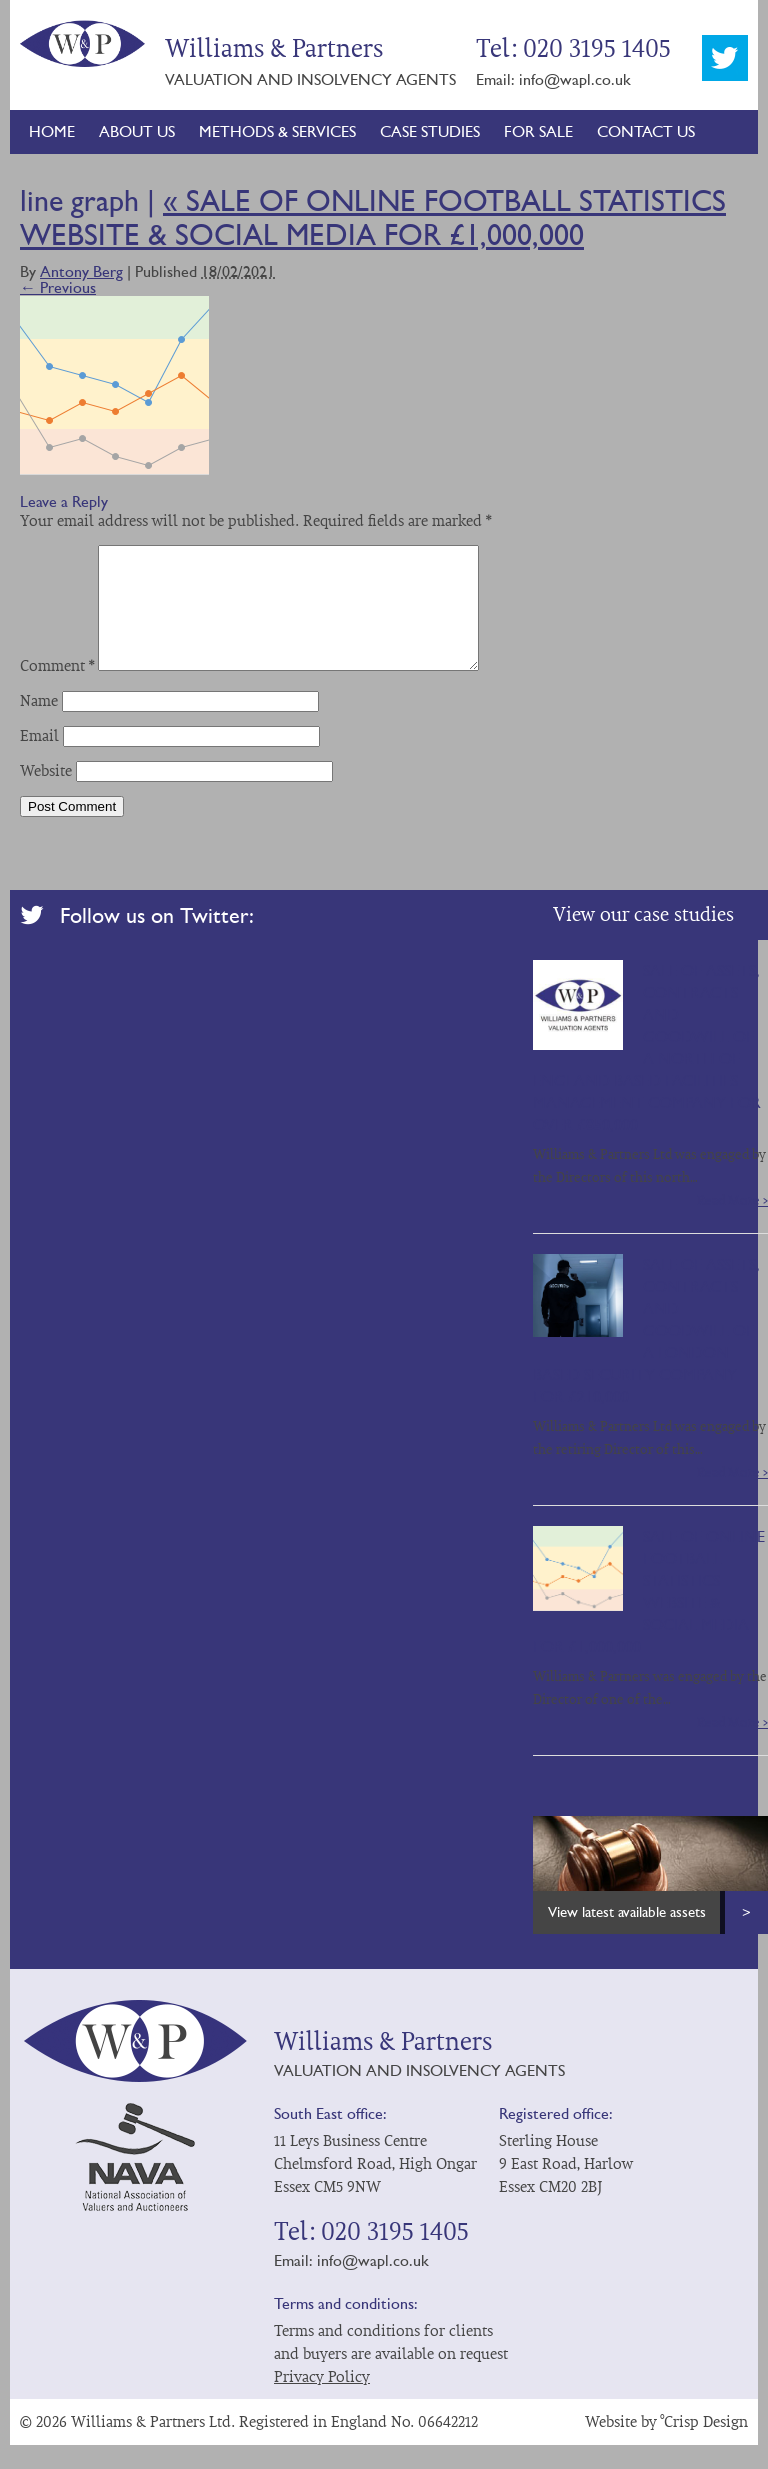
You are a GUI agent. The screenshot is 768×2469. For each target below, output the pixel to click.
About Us (137, 131)
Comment (57, 690)
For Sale (538, 131)
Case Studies (430, 131)
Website (46, 795)
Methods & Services (277, 131)
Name (39, 725)
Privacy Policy (322, 2401)
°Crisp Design (704, 2446)
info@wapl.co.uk (575, 79)
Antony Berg (81, 271)
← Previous (58, 287)
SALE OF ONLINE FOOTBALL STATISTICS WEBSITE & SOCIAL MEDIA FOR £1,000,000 (373, 217)
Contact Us (646, 131)
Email (39, 760)
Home (52, 131)
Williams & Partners (82, 43)
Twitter (725, 58)
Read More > (732, 1225)
